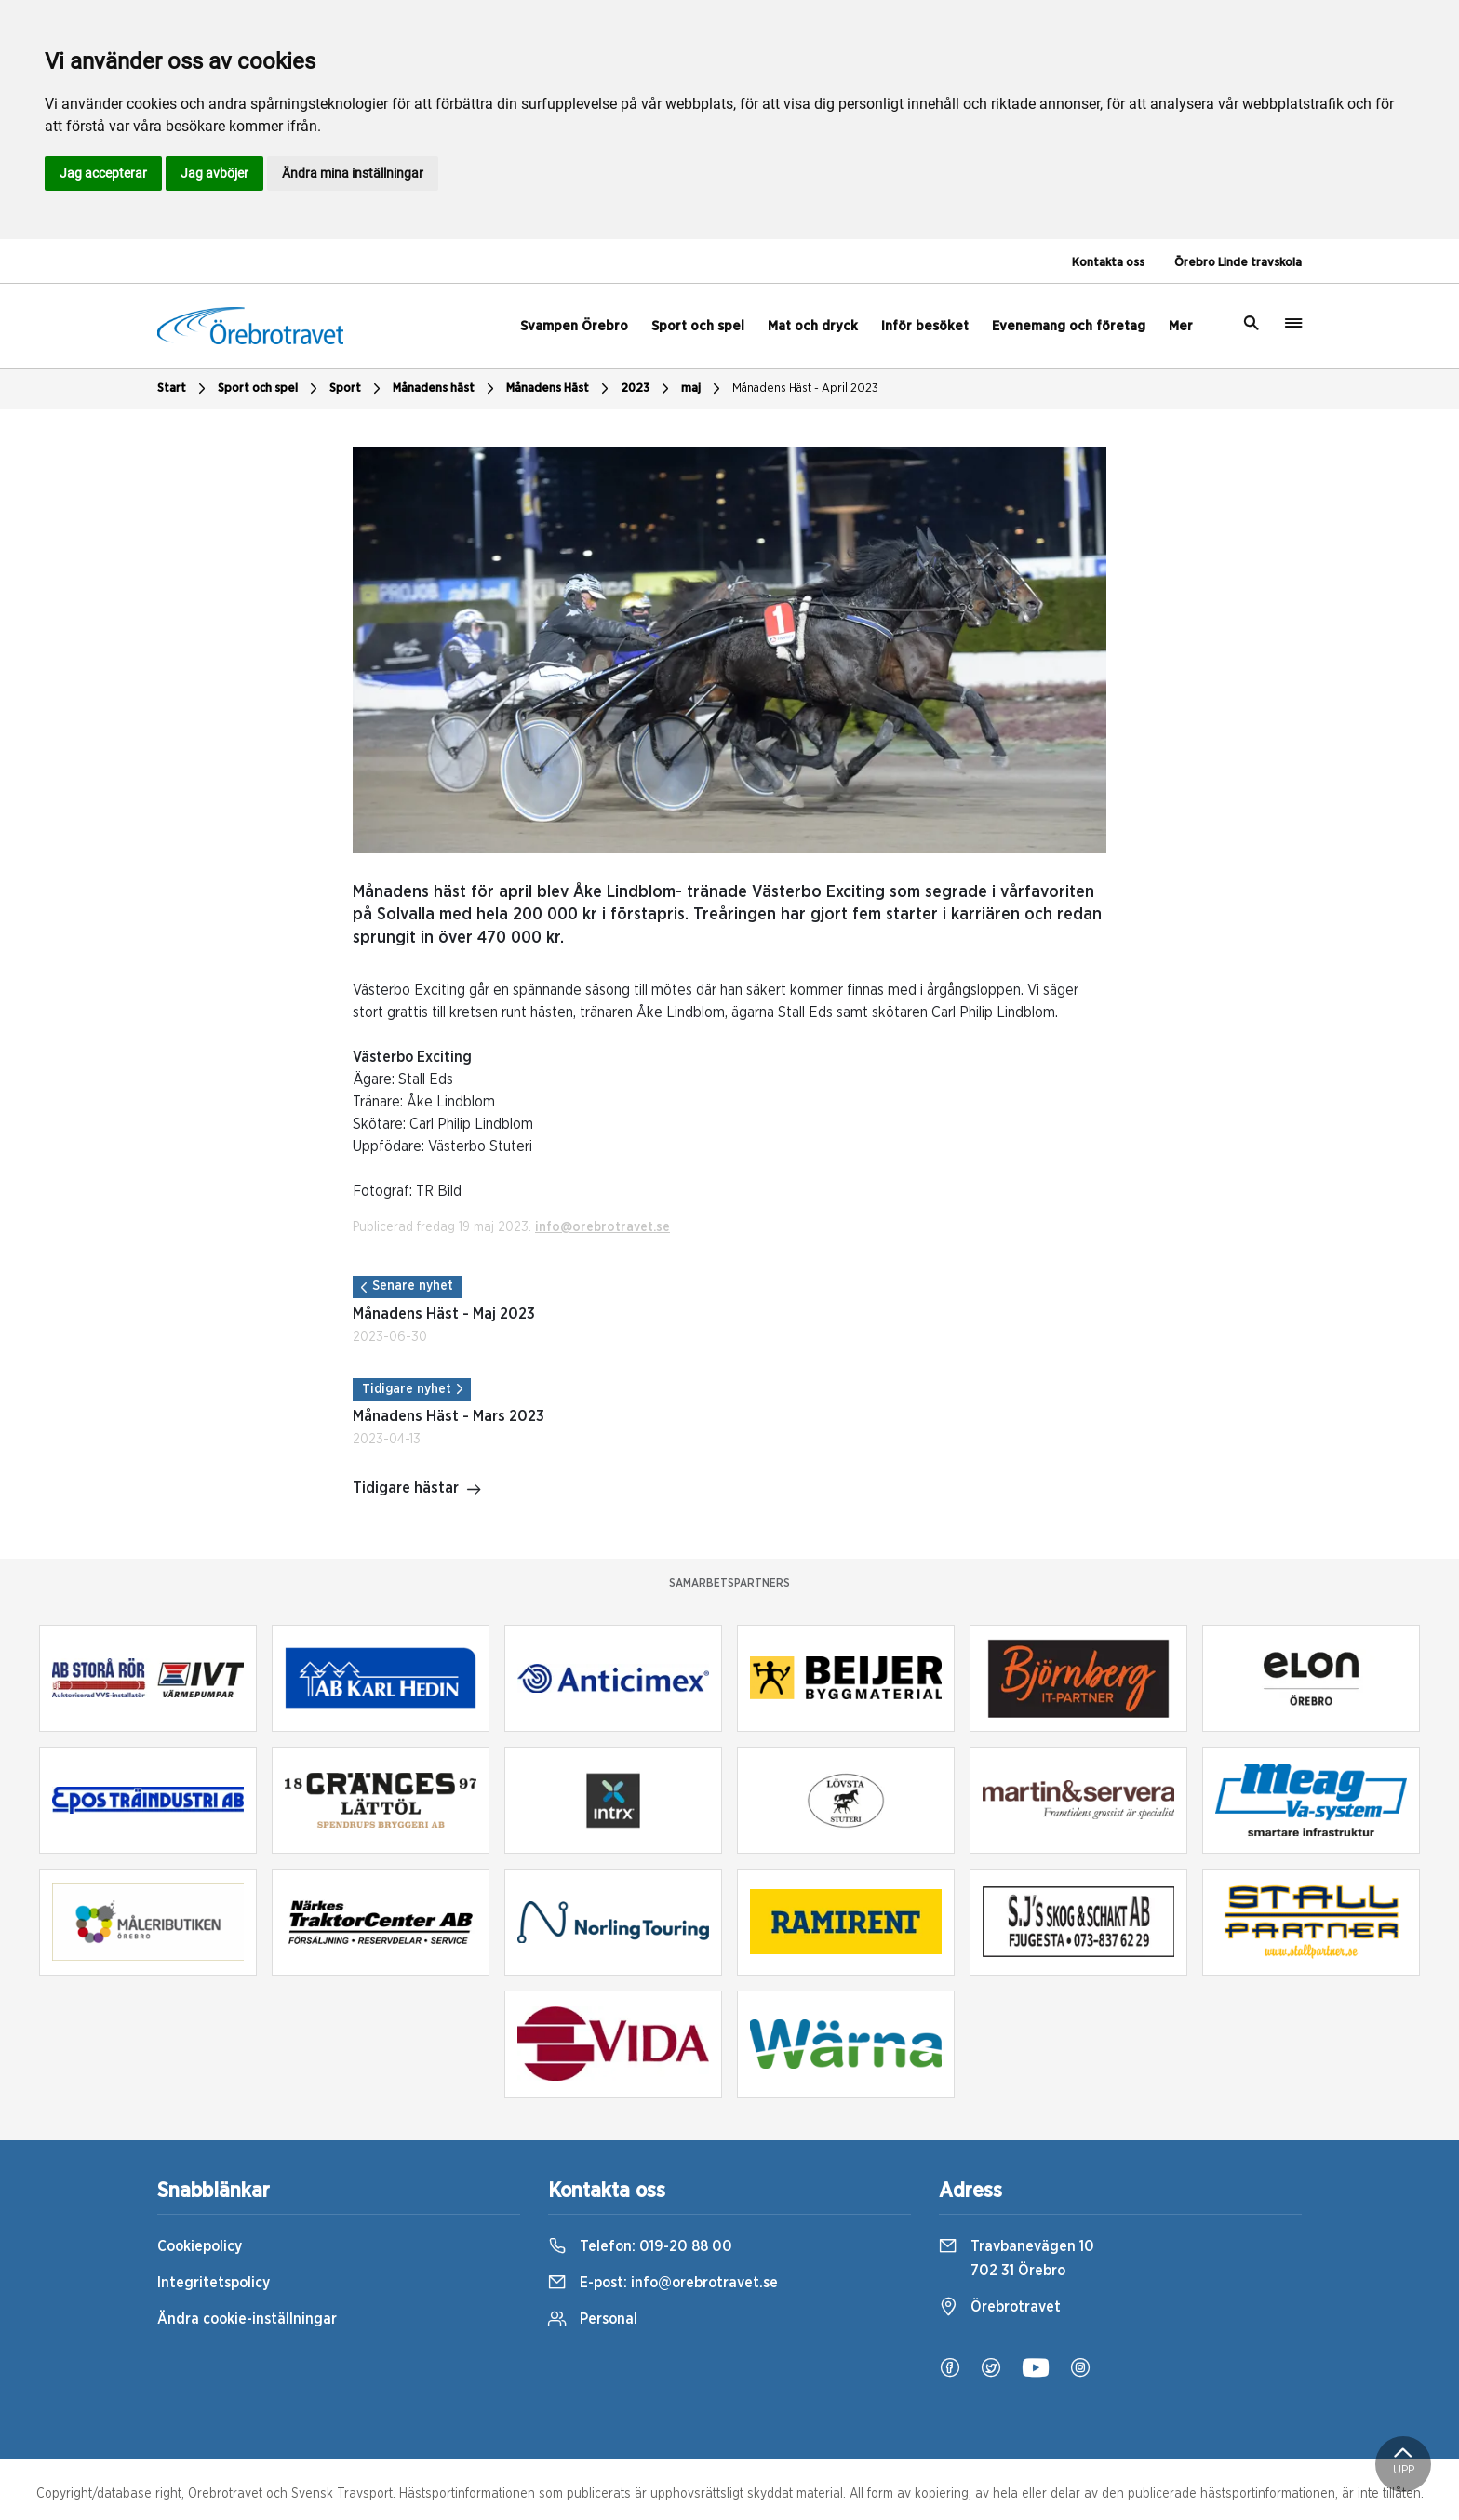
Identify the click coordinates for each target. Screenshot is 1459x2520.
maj (703, 389)
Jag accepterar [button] (103, 173)
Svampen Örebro (574, 326)
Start (183, 389)
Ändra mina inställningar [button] (352, 173)
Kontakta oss (1108, 263)
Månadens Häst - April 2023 (805, 388)
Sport (357, 389)
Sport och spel (697, 326)
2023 (647, 389)
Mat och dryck (813, 326)
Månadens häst (446, 389)
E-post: (663, 2283)
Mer (1181, 326)
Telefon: (640, 2246)
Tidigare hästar (417, 1490)
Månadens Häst (559, 389)
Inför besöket (925, 326)
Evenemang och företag (1068, 326)
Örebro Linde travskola (1238, 263)
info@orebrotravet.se (602, 1227)
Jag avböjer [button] (214, 173)
